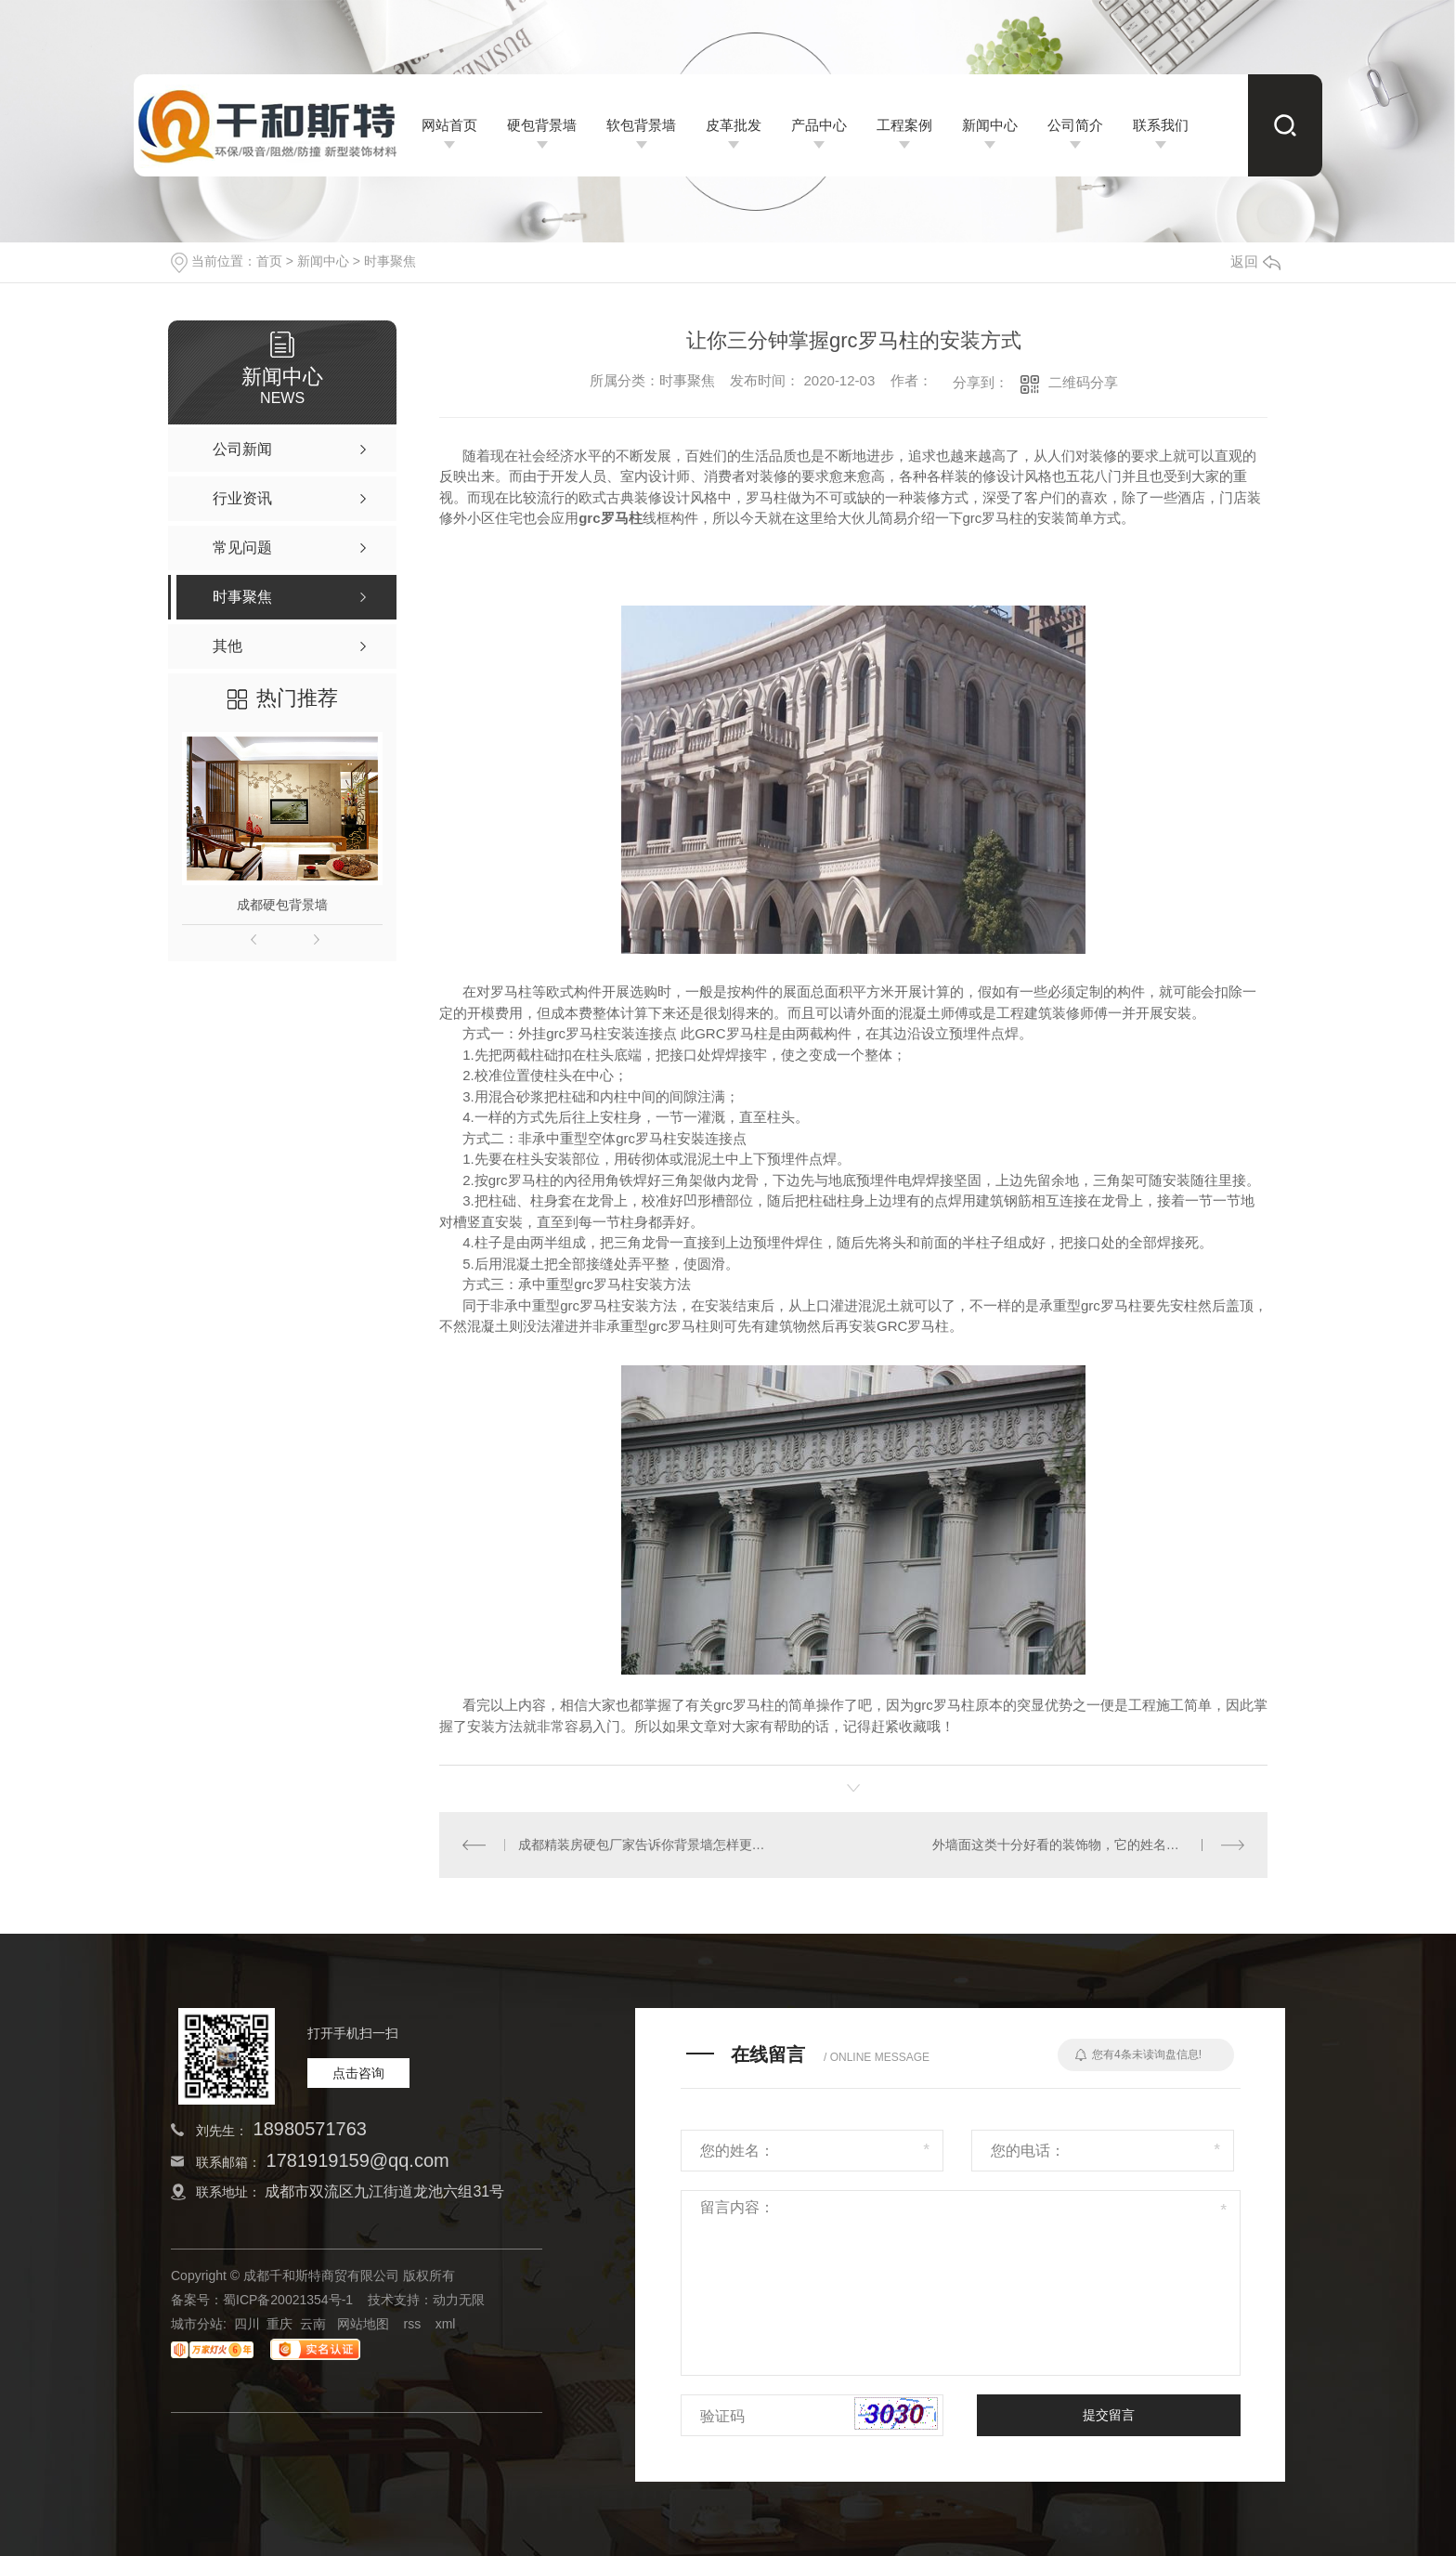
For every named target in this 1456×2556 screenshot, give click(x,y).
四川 (247, 2323)
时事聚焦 (390, 261)
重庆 (279, 2323)
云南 (313, 2323)
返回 (1255, 261)
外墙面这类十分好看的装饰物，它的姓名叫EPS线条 (1081, 1844)
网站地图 (363, 2323)
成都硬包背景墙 (282, 904)
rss (412, 2323)
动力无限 (459, 2299)
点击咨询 (358, 2073)
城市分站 (197, 2323)
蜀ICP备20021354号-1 (288, 2299)
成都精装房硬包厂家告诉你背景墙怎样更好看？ (646, 1844)
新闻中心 (323, 261)
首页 (269, 261)
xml (446, 2323)
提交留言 (1109, 2414)
